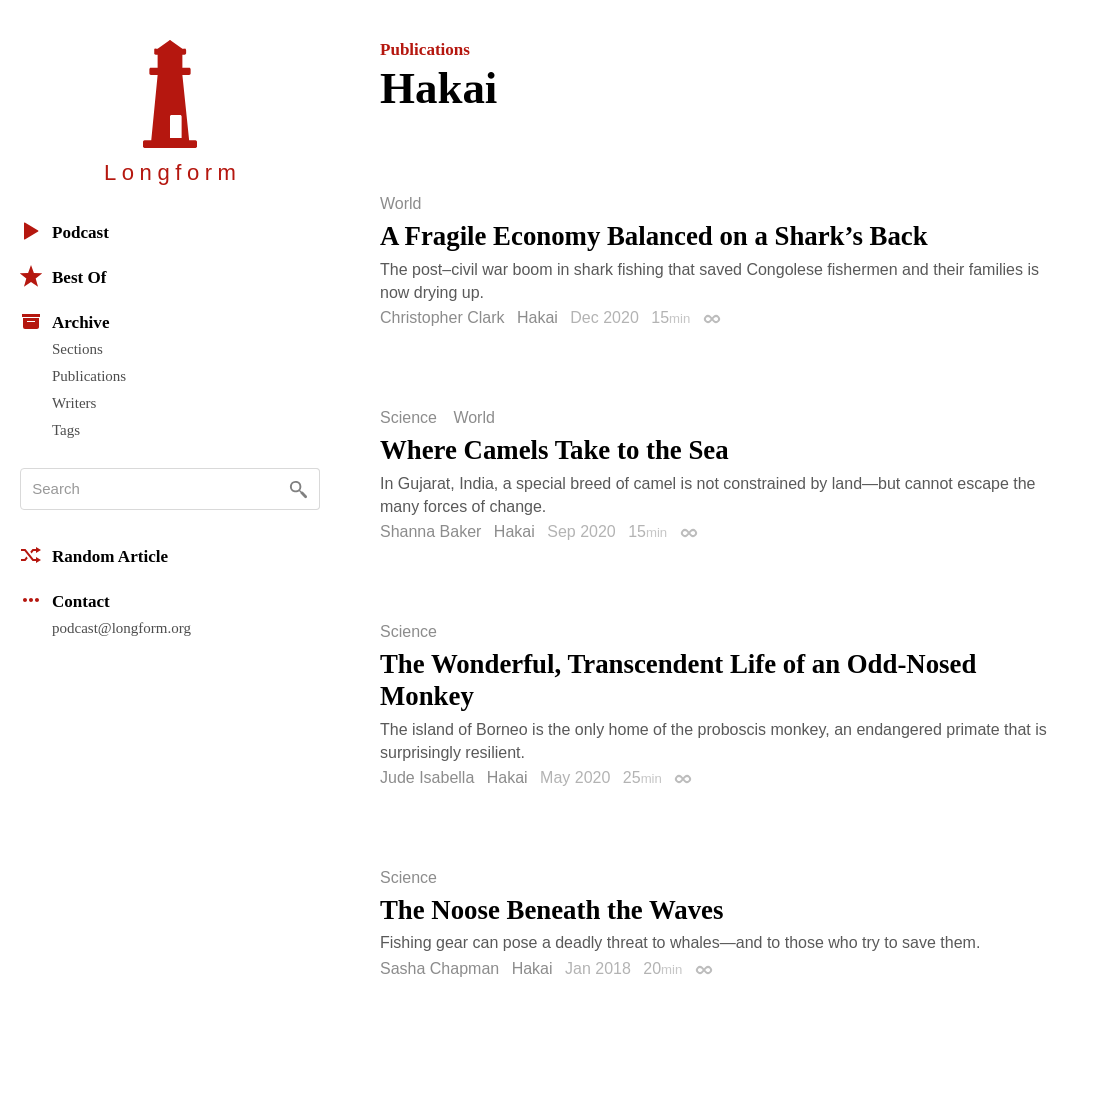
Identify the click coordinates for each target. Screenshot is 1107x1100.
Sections (77, 349)
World (401, 204)
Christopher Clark (442, 317)
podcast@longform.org (121, 628)
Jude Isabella (427, 777)
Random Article (94, 555)
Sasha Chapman (439, 968)
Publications (89, 376)
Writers (74, 403)
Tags (66, 430)
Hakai (537, 317)
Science (408, 418)
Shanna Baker (430, 531)
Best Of (63, 276)
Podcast (64, 231)
